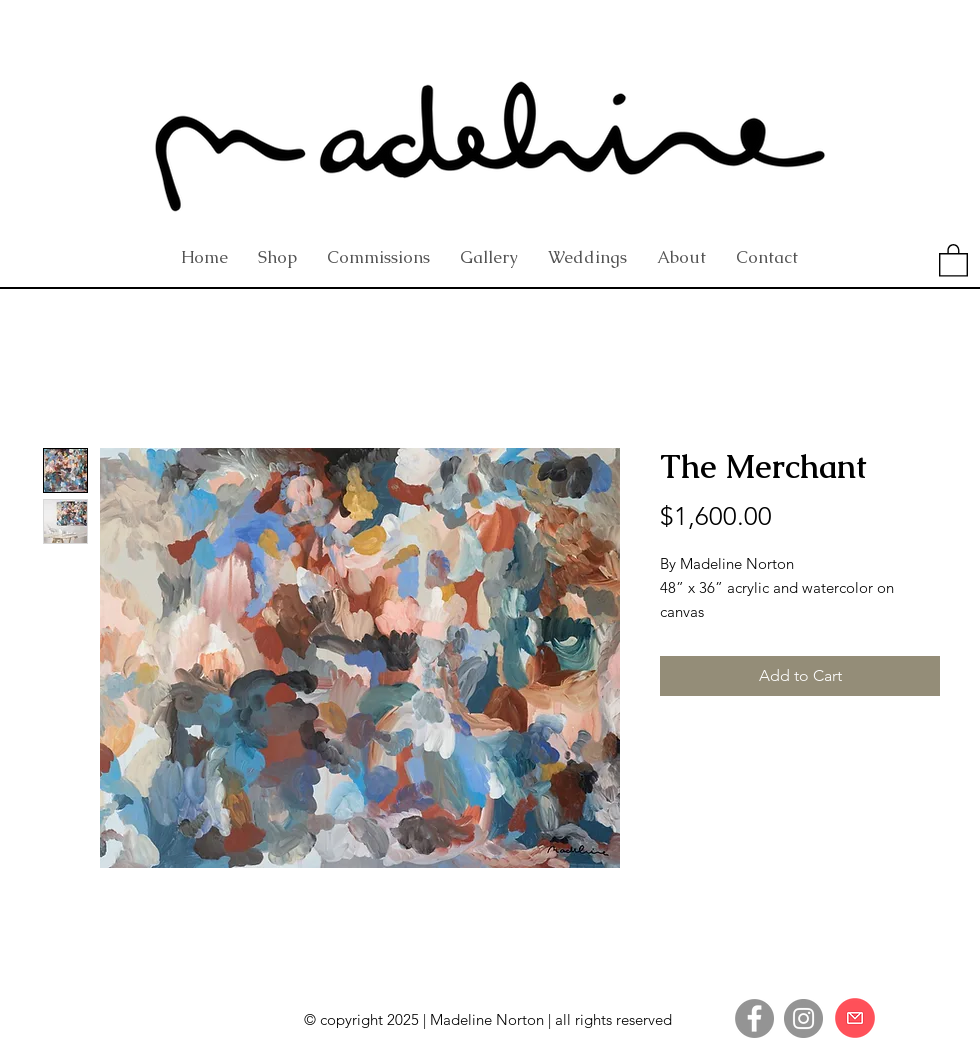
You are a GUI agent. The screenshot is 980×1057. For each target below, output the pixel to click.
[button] (953, 259)
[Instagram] (803, 1018)
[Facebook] (754, 1018)
